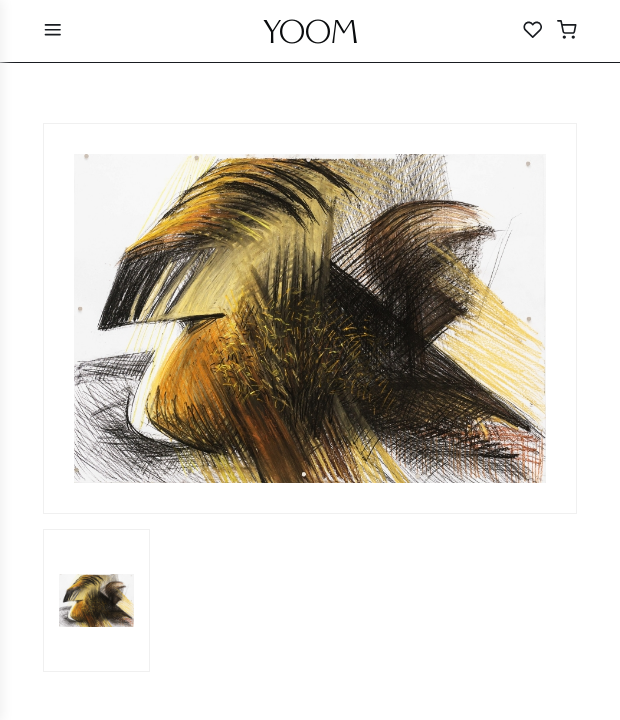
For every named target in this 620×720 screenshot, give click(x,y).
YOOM (310, 37)
